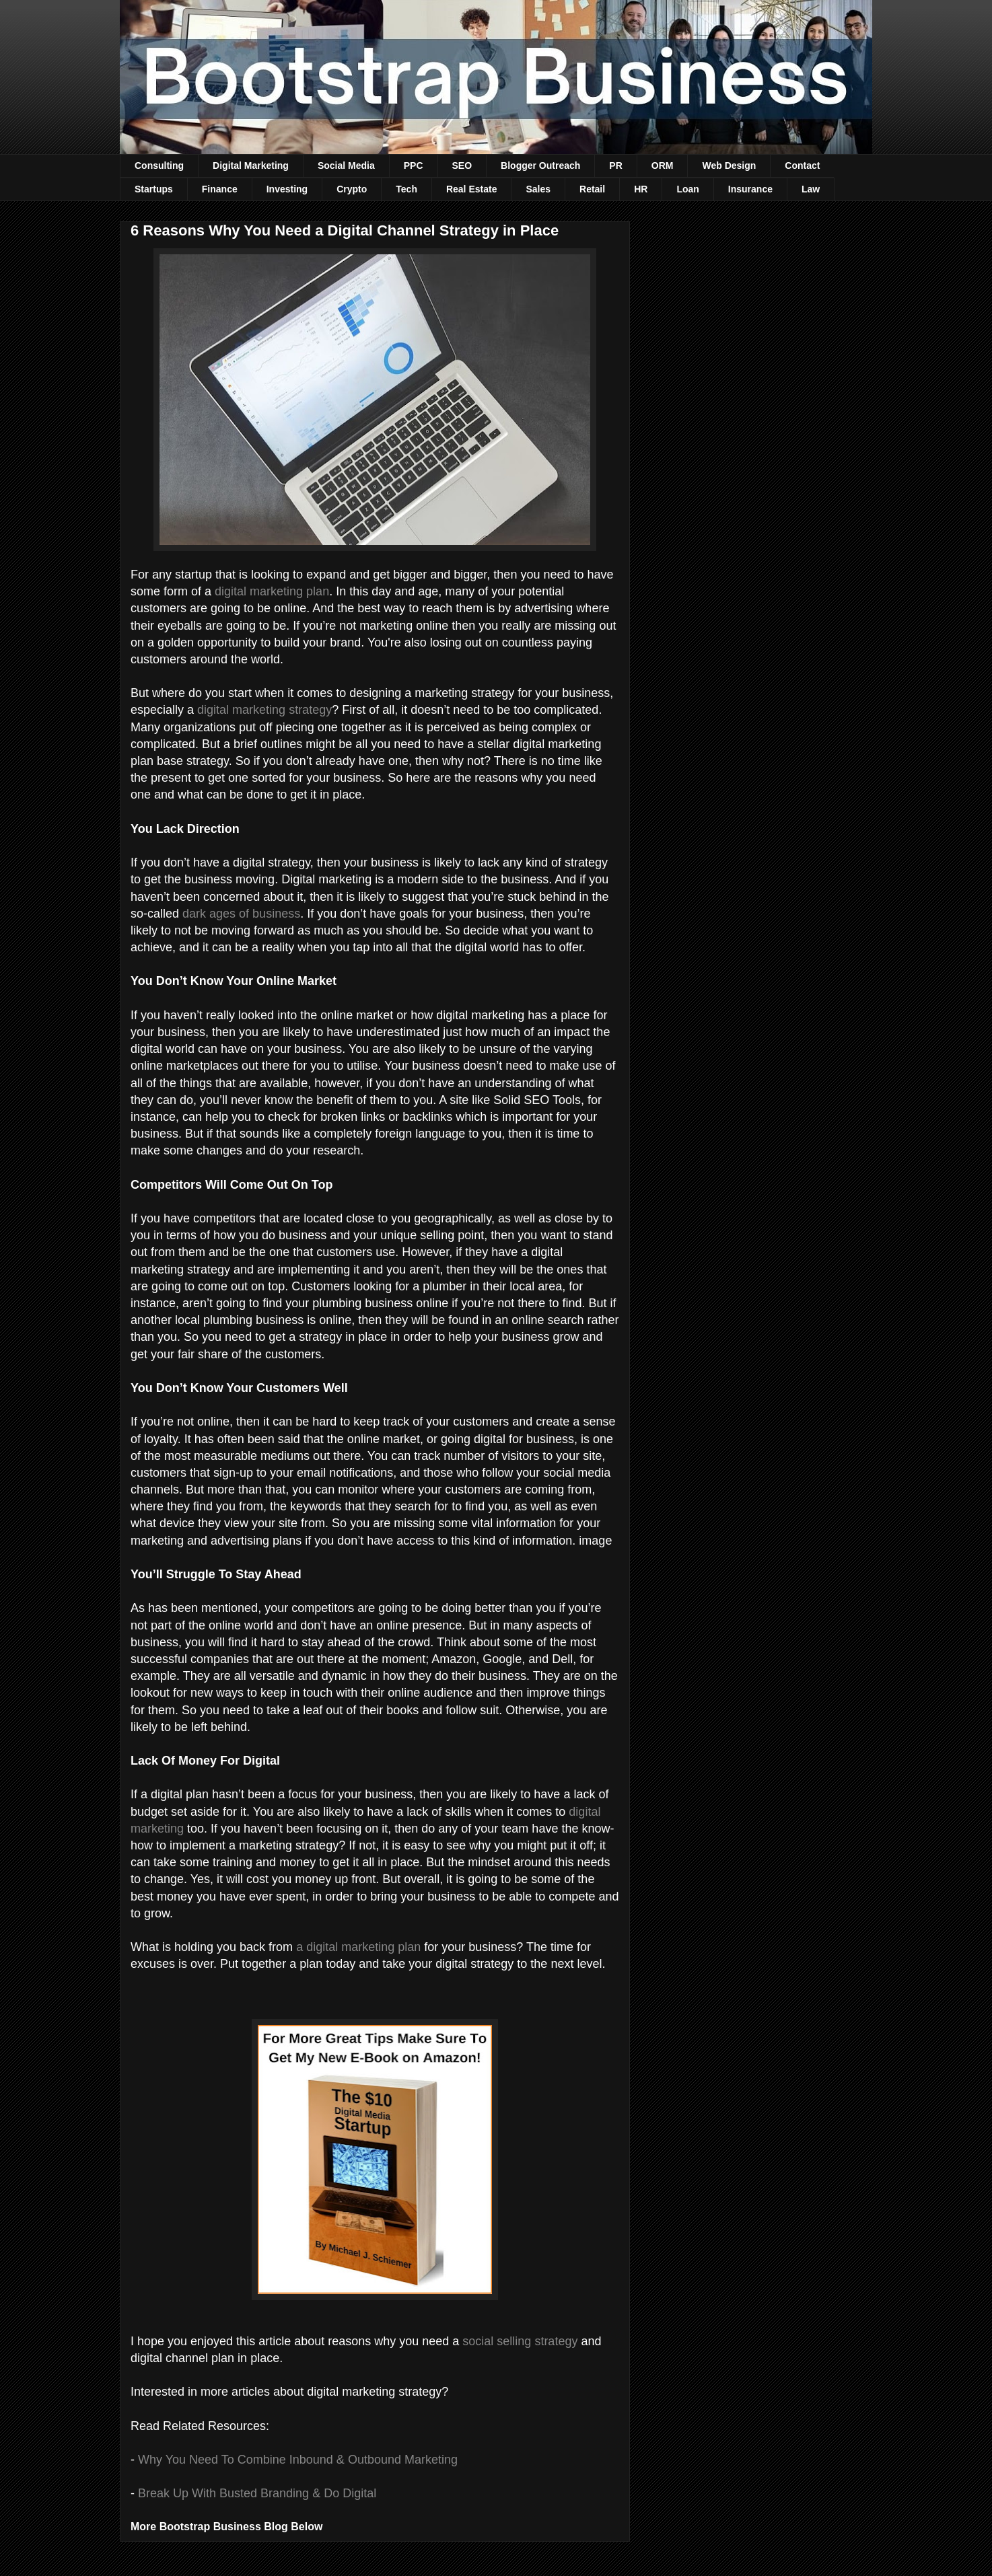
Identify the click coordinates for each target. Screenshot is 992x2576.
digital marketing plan (272, 591)
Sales (538, 189)
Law (811, 189)
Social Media (346, 165)
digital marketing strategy (264, 709)
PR (615, 165)
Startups (154, 189)
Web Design (729, 165)
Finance (220, 189)
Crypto (351, 189)
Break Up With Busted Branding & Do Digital (257, 2493)
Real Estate (471, 189)
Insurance (750, 189)
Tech (406, 189)
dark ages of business (241, 913)
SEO (462, 165)
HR (640, 189)
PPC (413, 165)
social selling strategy (519, 2341)
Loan (687, 189)
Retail (592, 189)
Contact (802, 165)
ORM (662, 165)
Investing (287, 189)
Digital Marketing (251, 165)
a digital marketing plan (358, 1947)
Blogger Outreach (540, 165)
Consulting (159, 165)
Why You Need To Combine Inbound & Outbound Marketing (298, 2459)
